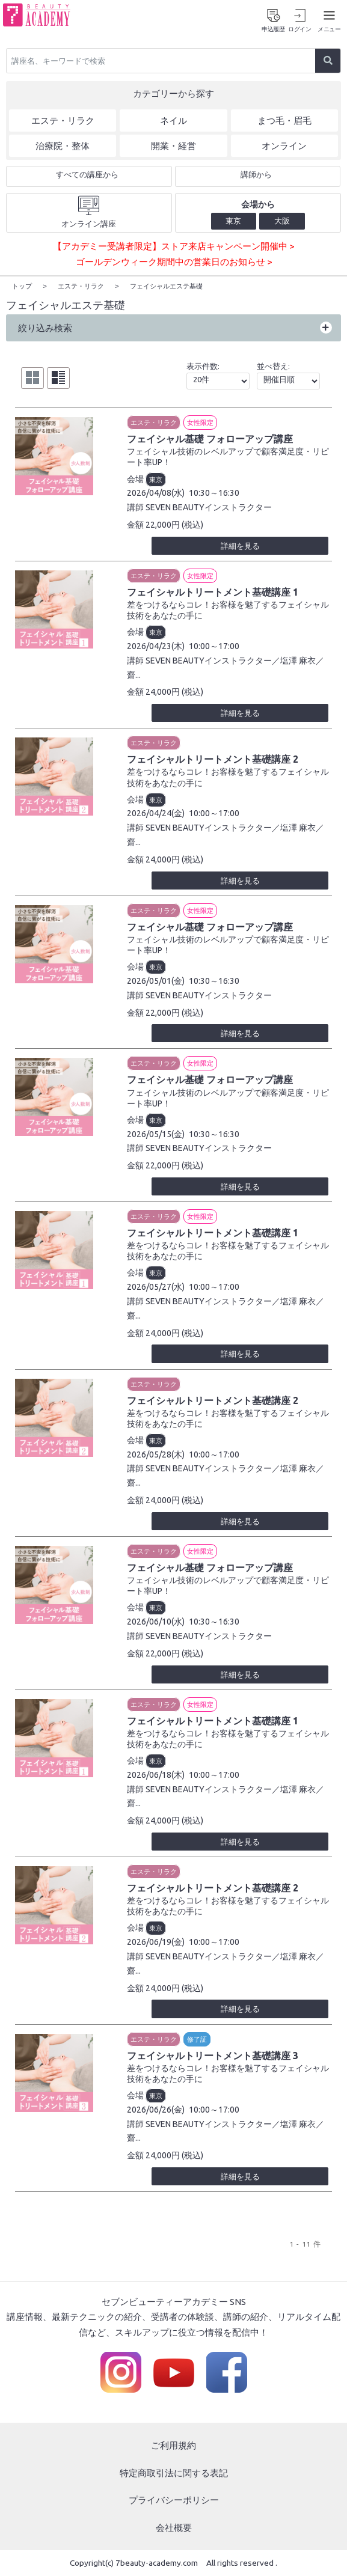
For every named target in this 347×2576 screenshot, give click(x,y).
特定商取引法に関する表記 (174, 2472)
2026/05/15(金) (156, 1133)
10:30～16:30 (214, 493)
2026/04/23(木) (156, 645)
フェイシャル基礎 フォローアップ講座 (210, 438)
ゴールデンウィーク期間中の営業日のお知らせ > (174, 262)
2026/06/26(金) (156, 2109)
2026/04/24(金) (156, 813)
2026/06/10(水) (156, 1621)
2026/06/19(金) (156, 1941)
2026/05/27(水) (156, 1286)
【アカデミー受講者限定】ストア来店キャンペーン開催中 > (173, 247)
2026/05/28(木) (156, 1454)
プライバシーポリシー (174, 2500)
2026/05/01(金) (156, 980)
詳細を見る (240, 545)
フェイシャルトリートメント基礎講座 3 (212, 2055)
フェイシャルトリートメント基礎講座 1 (212, 591)
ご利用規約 (173, 2445)
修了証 (197, 2038)
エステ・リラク (154, 422)
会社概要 (174, 2527)
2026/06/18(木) (156, 1774)
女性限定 (200, 422)
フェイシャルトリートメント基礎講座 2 (212, 759)
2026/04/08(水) (156, 493)
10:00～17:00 (214, 645)
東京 (155, 479)
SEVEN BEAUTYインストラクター (209, 506)
